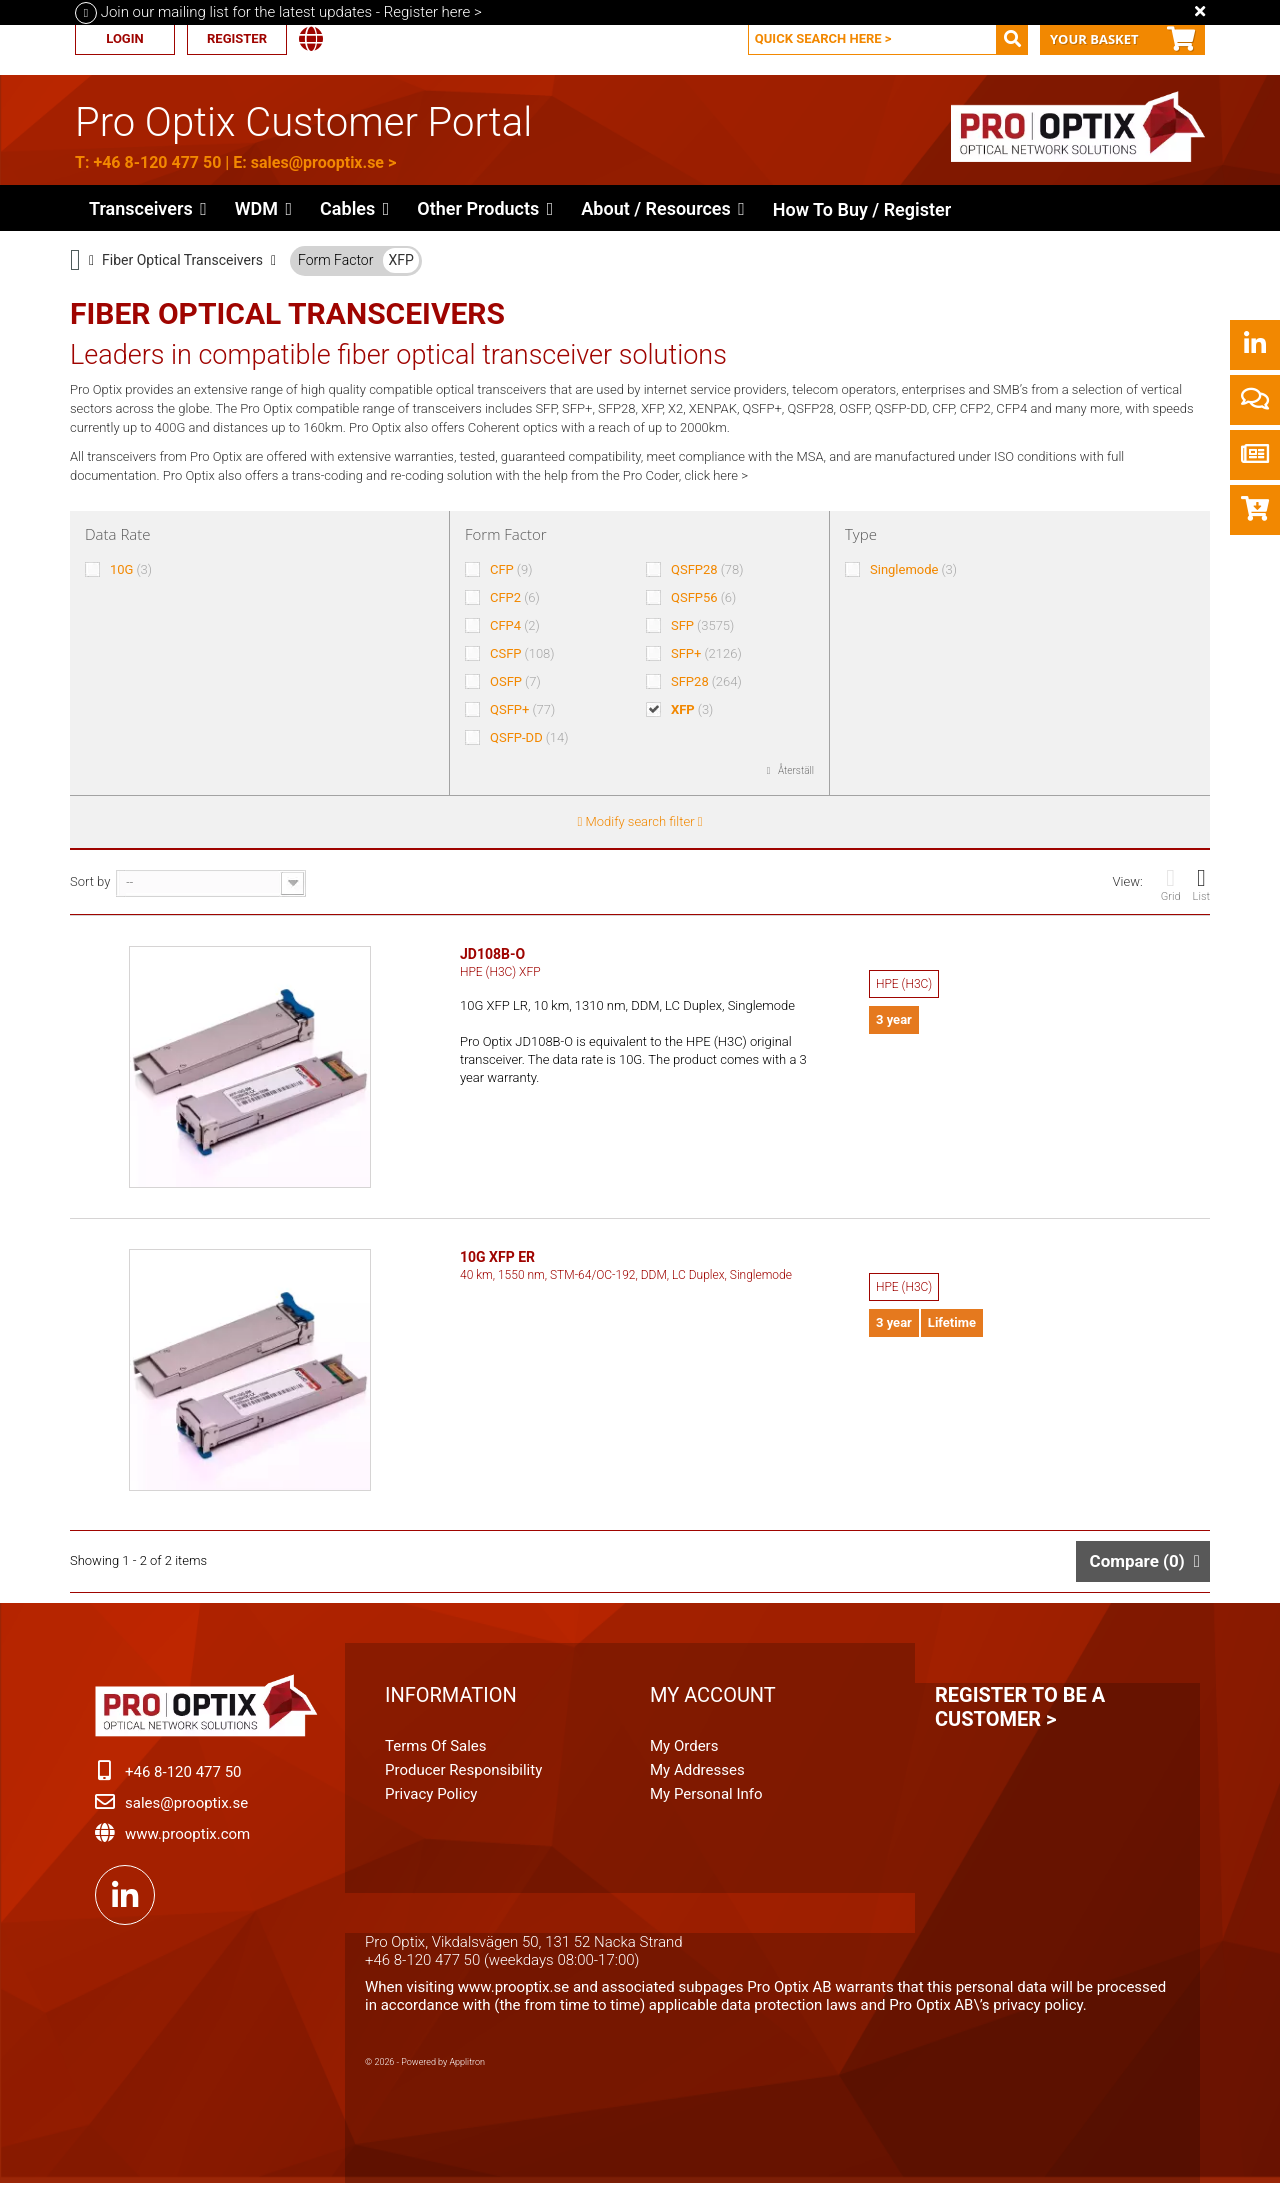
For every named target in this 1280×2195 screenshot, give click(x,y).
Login (124, 38)
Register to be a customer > (1020, 1715)
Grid (1171, 884)
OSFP (515, 681)
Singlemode (913, 569)
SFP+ (706, 653)
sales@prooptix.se (317, 162)
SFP (702, 625)
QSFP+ (522, 709)
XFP (400, 260)
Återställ (795, 770)
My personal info (706, 1802)
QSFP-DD (529, 737)
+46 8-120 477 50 (157, 162)
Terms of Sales (436, 1754)
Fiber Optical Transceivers (182, 260)
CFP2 (515, 597)
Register (237, 38)
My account (713, 1703)
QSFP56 (703, 597)
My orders (684, 1754)
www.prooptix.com (187, 1842)
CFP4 (515, 625)
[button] (485, 208)
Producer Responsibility (463, 1778)
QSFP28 (707, 569)
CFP (511, 569)
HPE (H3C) (904, 984)
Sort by (90, 881)
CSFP (522, 653)
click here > (716, 475)
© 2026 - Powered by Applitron (425, 2070)
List (1201, 884)
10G (131, 569)
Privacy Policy (431, 1802)
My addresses (697, 1778)
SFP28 (706, 681)
